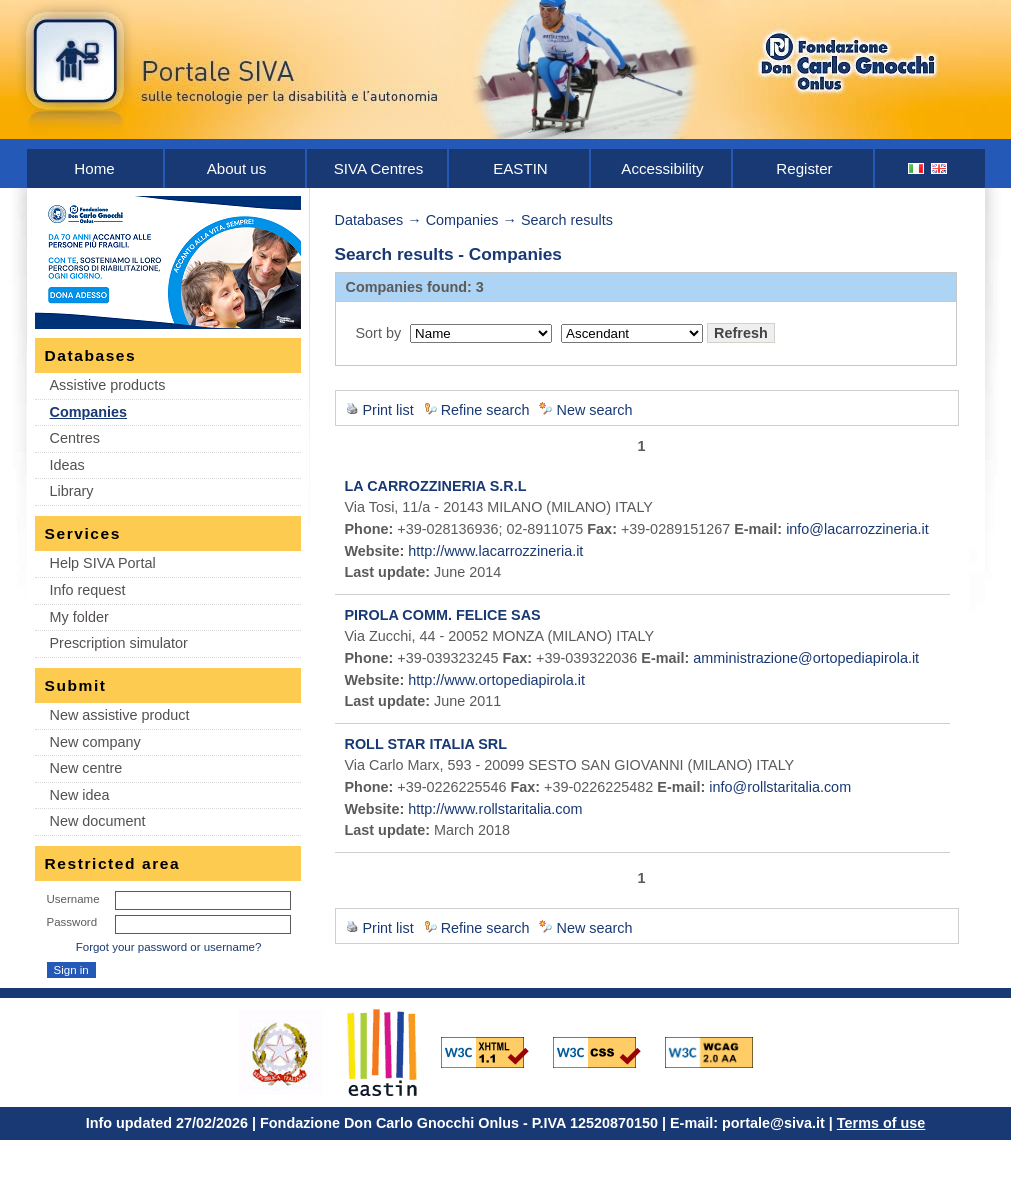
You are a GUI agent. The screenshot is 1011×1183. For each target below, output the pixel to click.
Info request (88, 590)
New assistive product (120, 715)
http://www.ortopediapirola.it (496, 680)
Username (73, 899)
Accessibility (662, 168)
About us (237, 168)
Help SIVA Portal (103, 563)
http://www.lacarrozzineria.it (495, 551)
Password (72, 922)
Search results (567, 220)
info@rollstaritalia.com (780, 787)
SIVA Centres (379, 168)
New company (95, 742)
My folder (79, 617)
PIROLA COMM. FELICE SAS (443, 615)
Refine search (485, 410)
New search (594, 410)
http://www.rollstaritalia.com (495, 809)
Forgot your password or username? (169, 947)
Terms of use (881, 1123)
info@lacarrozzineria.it (857, 529)
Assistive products (108, 385)
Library (72, 491)
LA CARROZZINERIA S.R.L (436, 486)
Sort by (379, 333)
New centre (86, 768)
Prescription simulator (119, 643)
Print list (388, 410)
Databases (369, 220)
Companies (89, 412)
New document (98, 821)
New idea (80, 795)
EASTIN (520, 168)
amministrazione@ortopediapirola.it (806, 658)
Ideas (67, 465)
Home (94, 168)
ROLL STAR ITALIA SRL (426, 744)
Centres (75, 438)
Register (804, 168)
